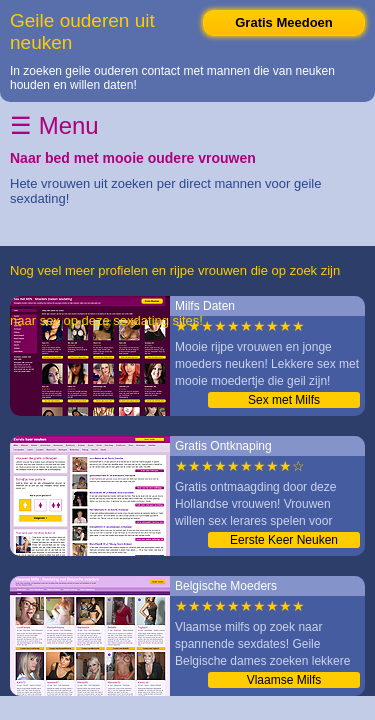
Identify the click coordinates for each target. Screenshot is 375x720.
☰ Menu (54, 125)
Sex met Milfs (284, 400)
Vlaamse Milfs (284, 680)
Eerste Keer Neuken (284, 540)
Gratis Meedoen (284, 22)
